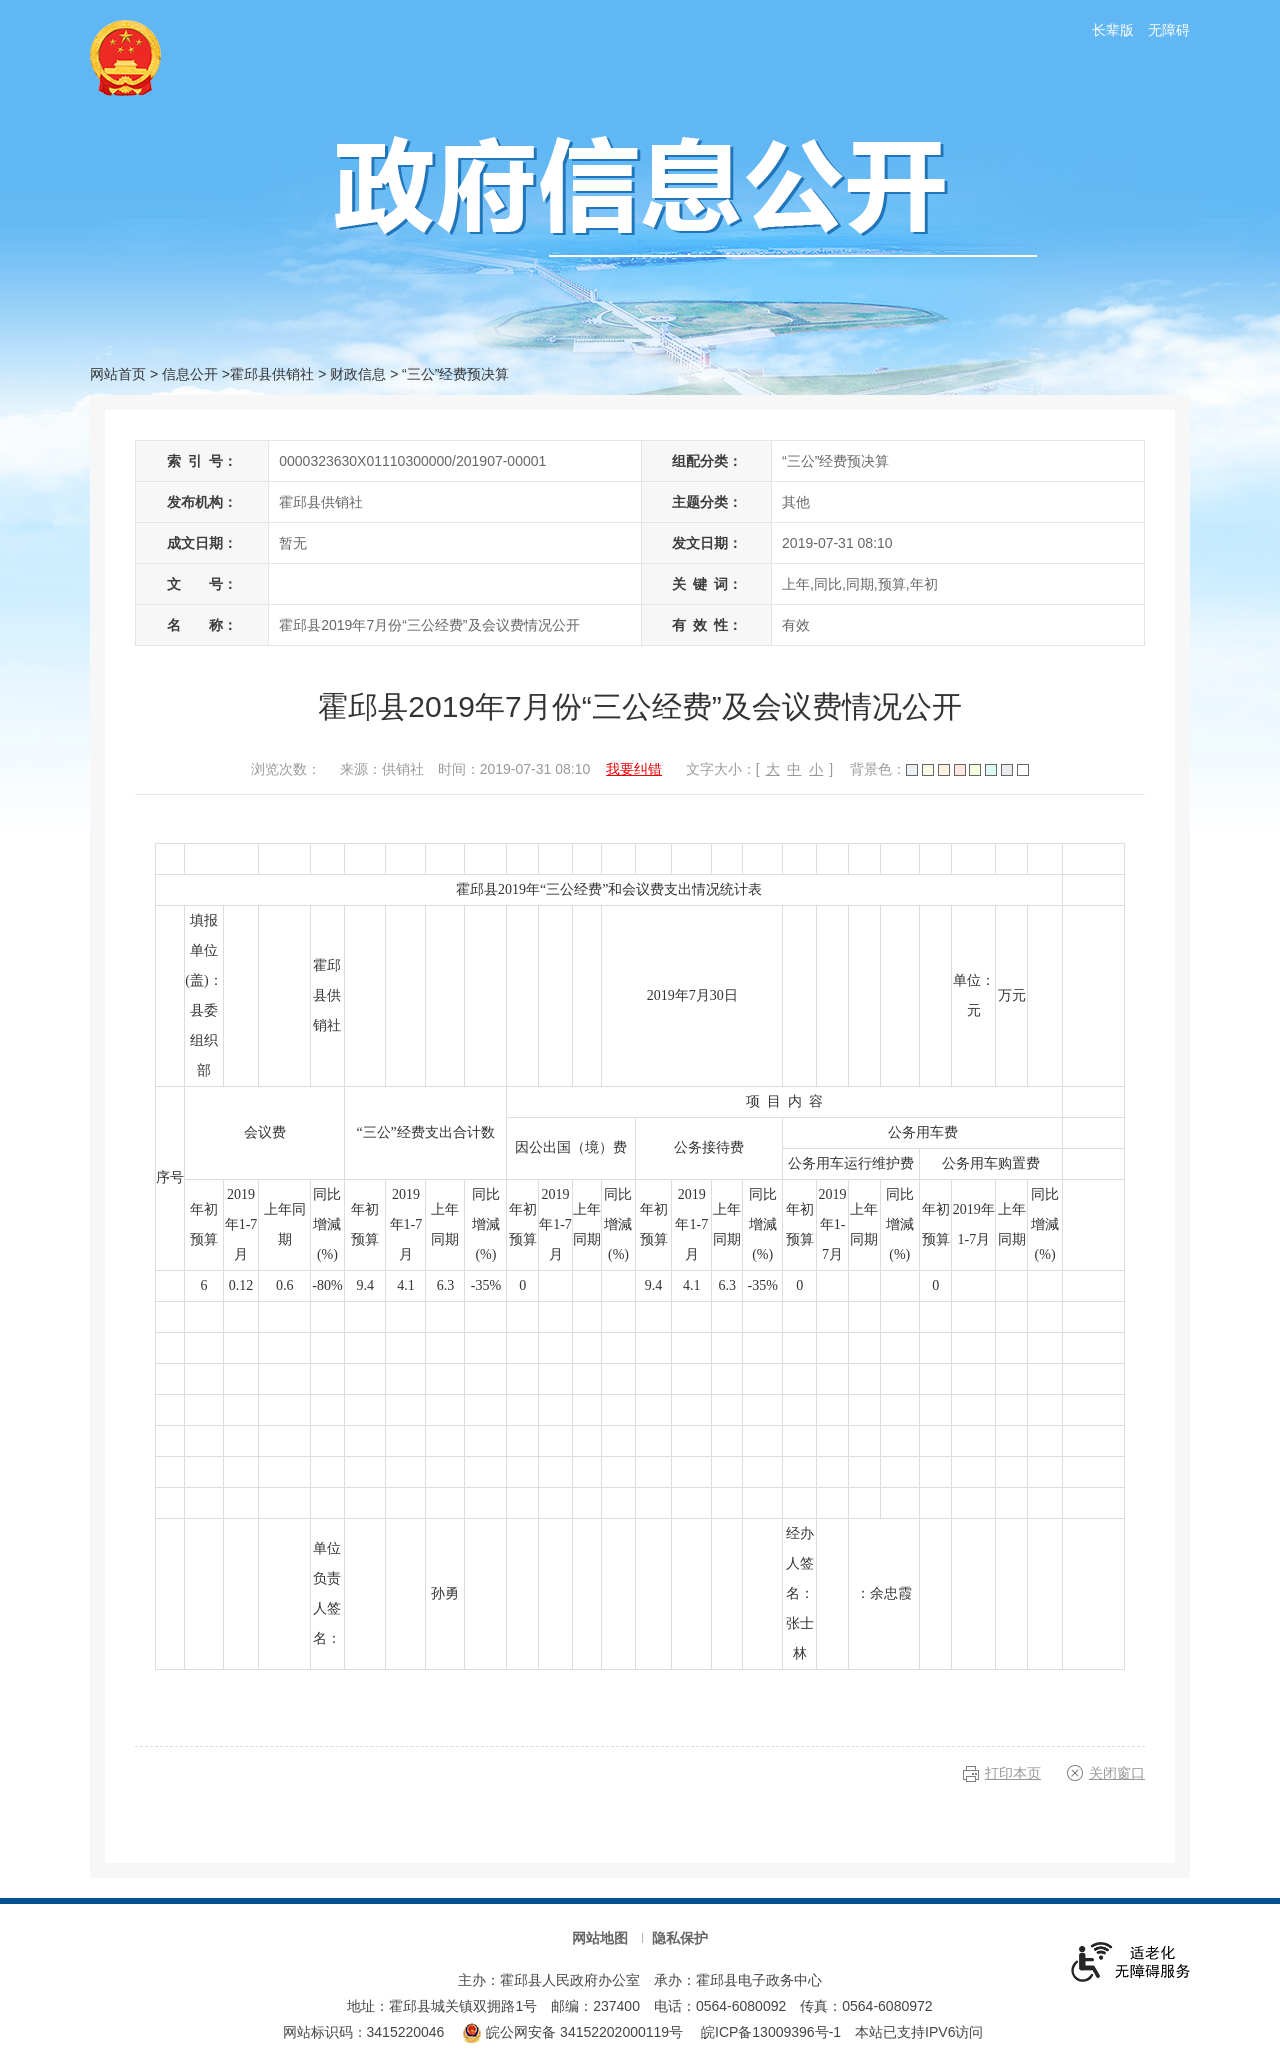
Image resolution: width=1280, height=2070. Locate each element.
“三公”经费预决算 (455, 374)
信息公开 (190, 374)
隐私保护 (680, 1938)
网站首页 (118, 374)
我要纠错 (634, 769)
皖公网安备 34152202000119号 (572, 2032)
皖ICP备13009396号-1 (771, 2032)
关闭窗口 (1117, 1773)
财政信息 (358, 374)
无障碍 (1169, 30)
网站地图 (600, 1938)
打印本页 (1013, 1773)
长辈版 (1113, 30)
